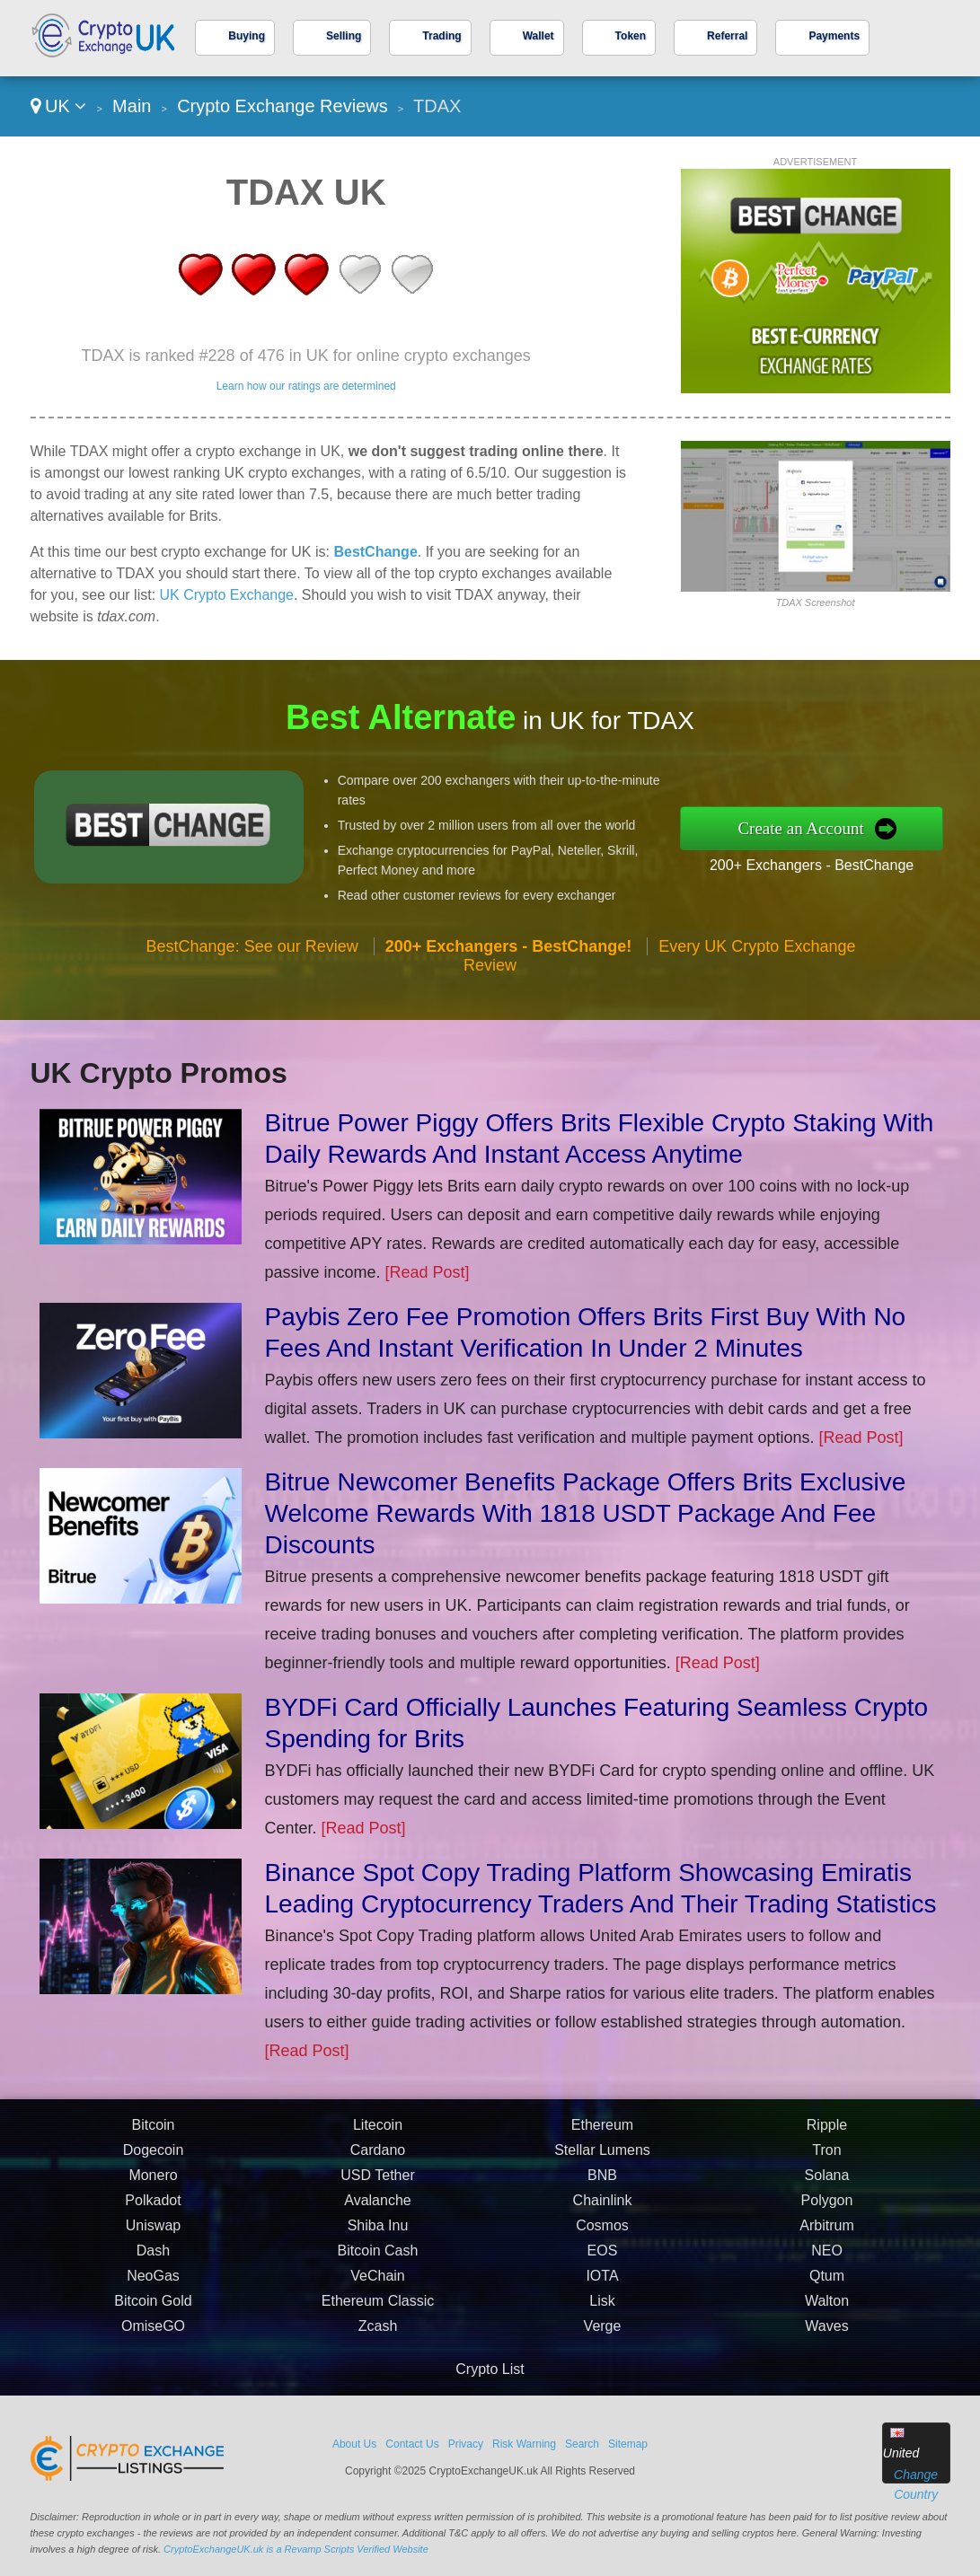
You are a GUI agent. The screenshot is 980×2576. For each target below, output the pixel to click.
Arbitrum (826, 2232)
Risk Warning (524, 2444)
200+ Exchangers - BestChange (818, 864)
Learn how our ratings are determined (306, 386)
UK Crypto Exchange (227, 594)
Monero (152, 2182)
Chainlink (602, 2207)
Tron (826, 2157)
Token (630, 36)
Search (582, 2444)
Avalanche (377, 2207)
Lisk (601, 2308)
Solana (827, 2182)
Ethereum (602, 2132)
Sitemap (628, 2444)
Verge (603, 2333)
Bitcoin (152, 2132)
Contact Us (411, 2444)
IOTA (602, 2282)
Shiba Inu (378, 2232)
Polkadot (153, 2207)
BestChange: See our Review (252, 953)
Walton (827, 2308)
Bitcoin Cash (378, 2257)
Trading (441, 36)
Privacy (465, 2444)
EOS (602, 2257)
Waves (826, 2333)
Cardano (377, 2157)
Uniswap (153, 2232)
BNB (602, 2182)
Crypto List (489, 2369)
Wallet (538, 36)
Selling (343, 36)
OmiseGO (153, 2333)
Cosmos (602, 2232)
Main (131, 106)
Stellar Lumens (602, 2157)
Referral (727, 36)
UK (59, 106)
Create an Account (808, 828)
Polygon (827, 2207)
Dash (153, 2257)
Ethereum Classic (378, 2308)
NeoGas (153, 2282)
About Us (354, 2444)
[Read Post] (427, 1272)
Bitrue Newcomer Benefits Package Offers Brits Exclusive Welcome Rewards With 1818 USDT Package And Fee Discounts (585, 1513)
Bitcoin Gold (152, 2308)
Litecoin (377, 2132)
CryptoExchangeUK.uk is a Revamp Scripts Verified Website (295, 2549)
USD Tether (377, 2182)
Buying (246, 36)
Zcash (378, 2333)
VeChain (377, 2282)
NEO (827, 2257)
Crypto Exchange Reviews (282, 106)
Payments (834, 36)
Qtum (826, 2282)
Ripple (827, 2132)
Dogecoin (153, 2157)
